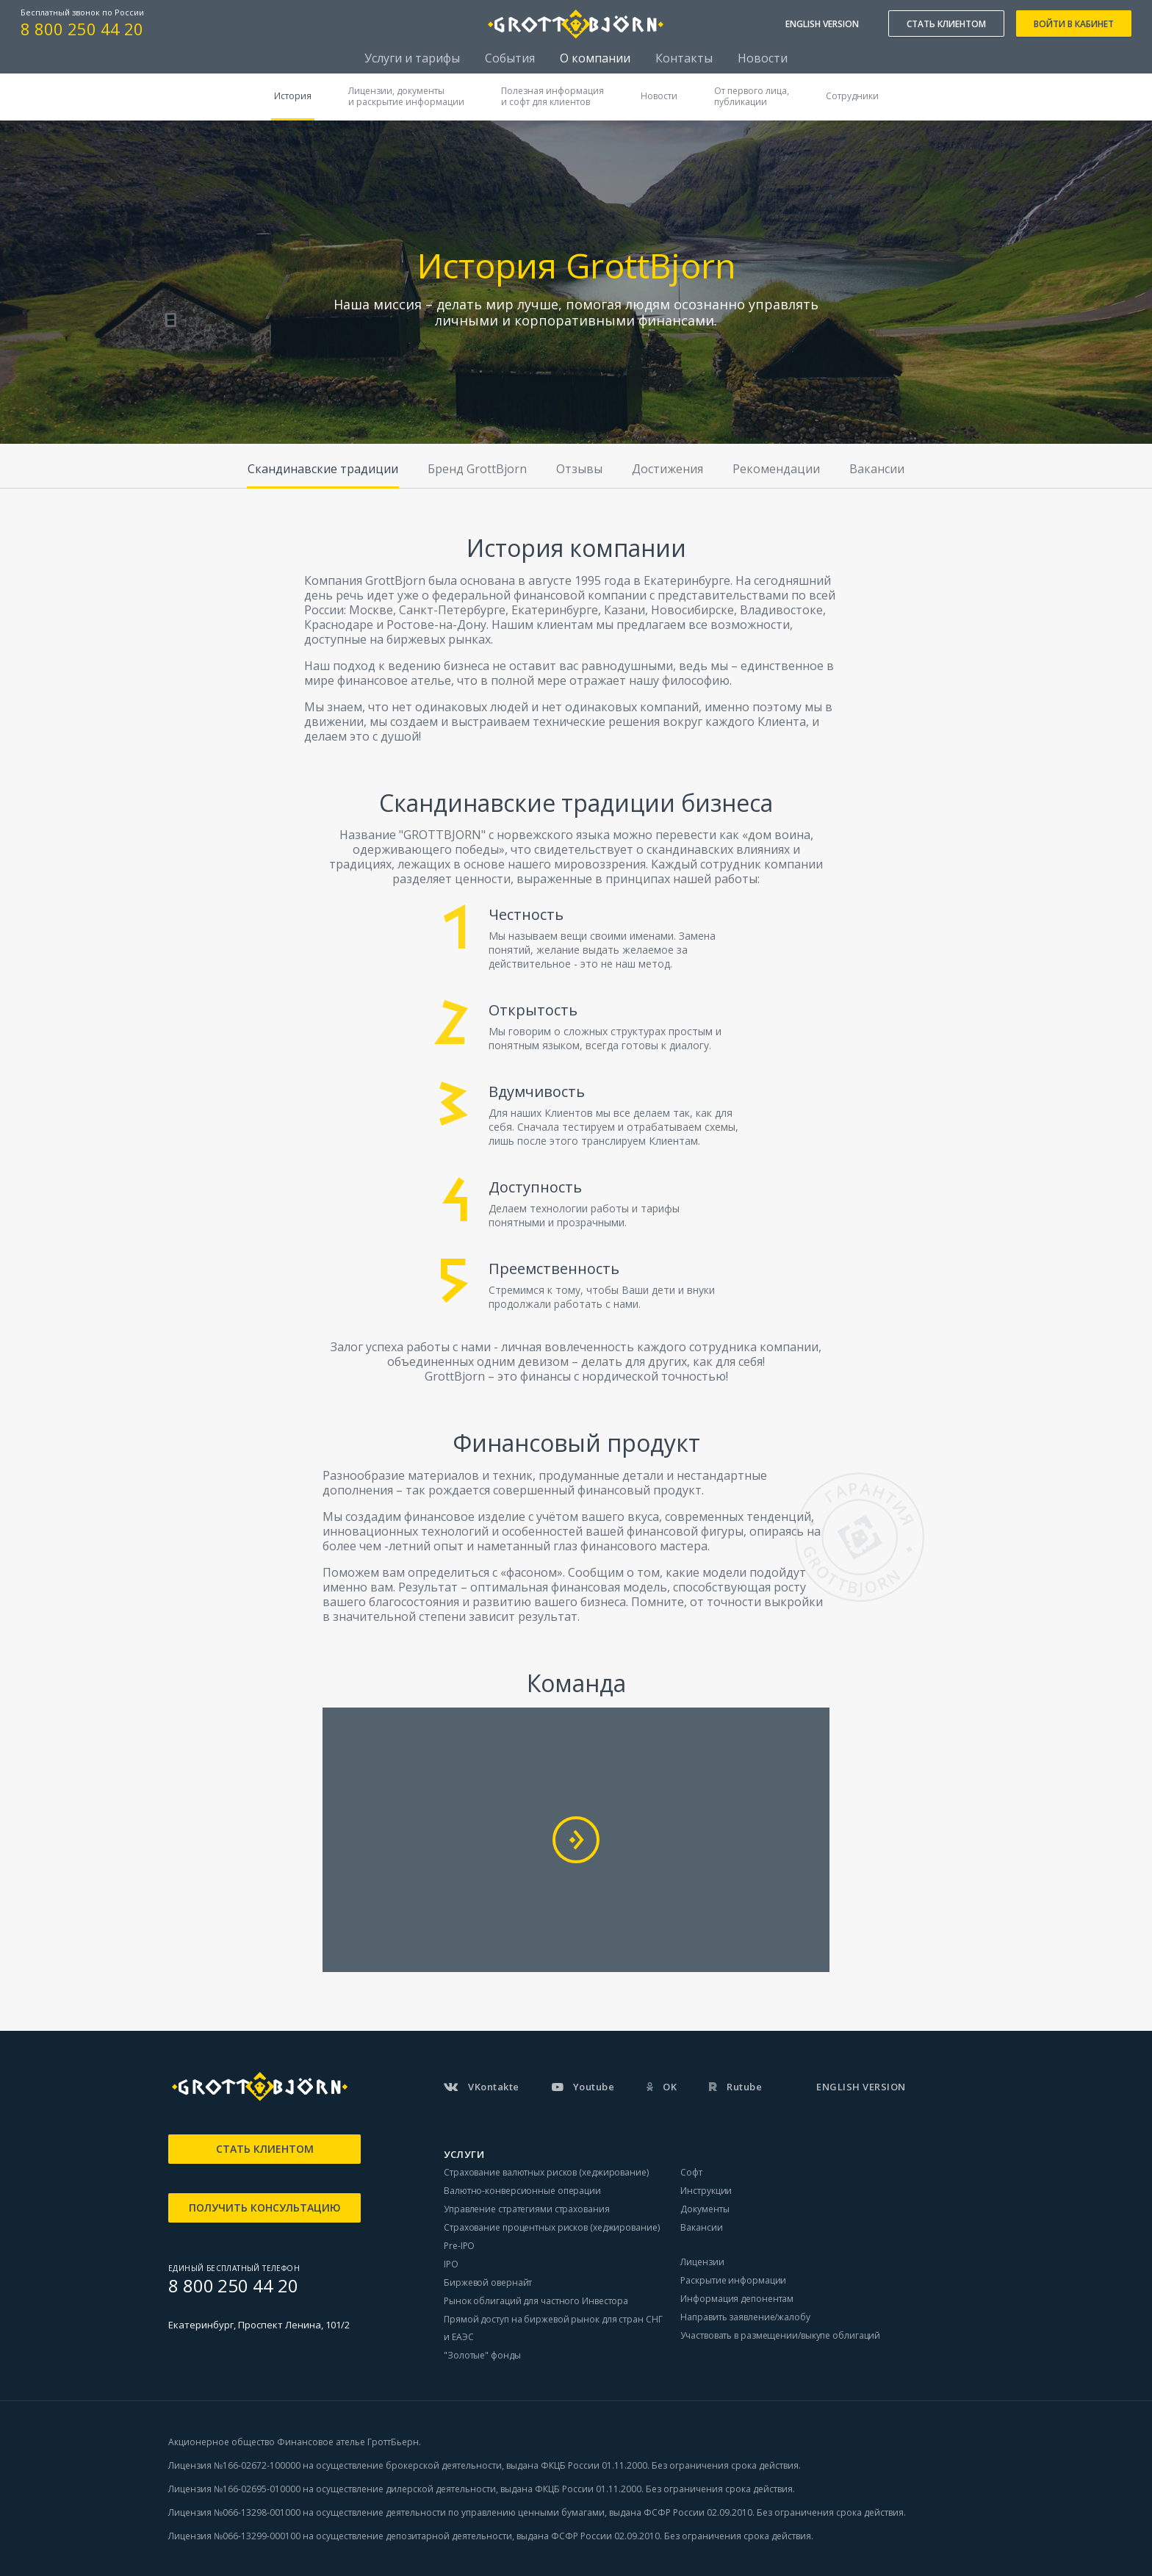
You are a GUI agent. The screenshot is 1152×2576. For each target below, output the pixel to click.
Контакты (684, 58)
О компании (595, 58)
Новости (763, 58)
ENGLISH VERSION (822, 24)
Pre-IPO (459, 2245)
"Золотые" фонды (482, 2355)
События (510, 58)
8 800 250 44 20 (82, 29)
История (293, 96)
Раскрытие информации (733, 2280)
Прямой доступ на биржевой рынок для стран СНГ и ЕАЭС (553, 2328)
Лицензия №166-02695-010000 (234, 2489)
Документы (704, 2209)
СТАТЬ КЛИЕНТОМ (946, 24)
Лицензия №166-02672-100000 (235, 2465)
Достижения (667, 469)
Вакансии (876, 469)
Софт (691, 2172)
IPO (451, 2264)
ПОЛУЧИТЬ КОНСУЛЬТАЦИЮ (265, 2208)
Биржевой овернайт (488, 2282)
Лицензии (702, 2262)
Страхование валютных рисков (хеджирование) (546, 2172)
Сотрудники (852, 96)
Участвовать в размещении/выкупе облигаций (780, 2335)
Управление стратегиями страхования (527, 2209)
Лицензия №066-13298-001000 (234, 2512)
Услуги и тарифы (412, 58)
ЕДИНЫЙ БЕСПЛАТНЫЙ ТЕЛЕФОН (234, 2268)
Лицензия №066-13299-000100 (234, 2536)
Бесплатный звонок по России (82, 12)
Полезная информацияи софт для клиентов (552, 96)
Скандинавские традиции (323, 469)
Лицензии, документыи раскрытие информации (406, 96)
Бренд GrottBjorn (477, 469)
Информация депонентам (736, 2298)
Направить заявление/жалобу (745, 2317)
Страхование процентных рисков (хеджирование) (552, 2227)
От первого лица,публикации (751, 96)
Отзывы (579, 469)
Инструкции (706, 2190)
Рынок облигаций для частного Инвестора (536, 2301)
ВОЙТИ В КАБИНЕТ (1074, 24)
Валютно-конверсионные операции (522, 2190)
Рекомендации (776, 469)
